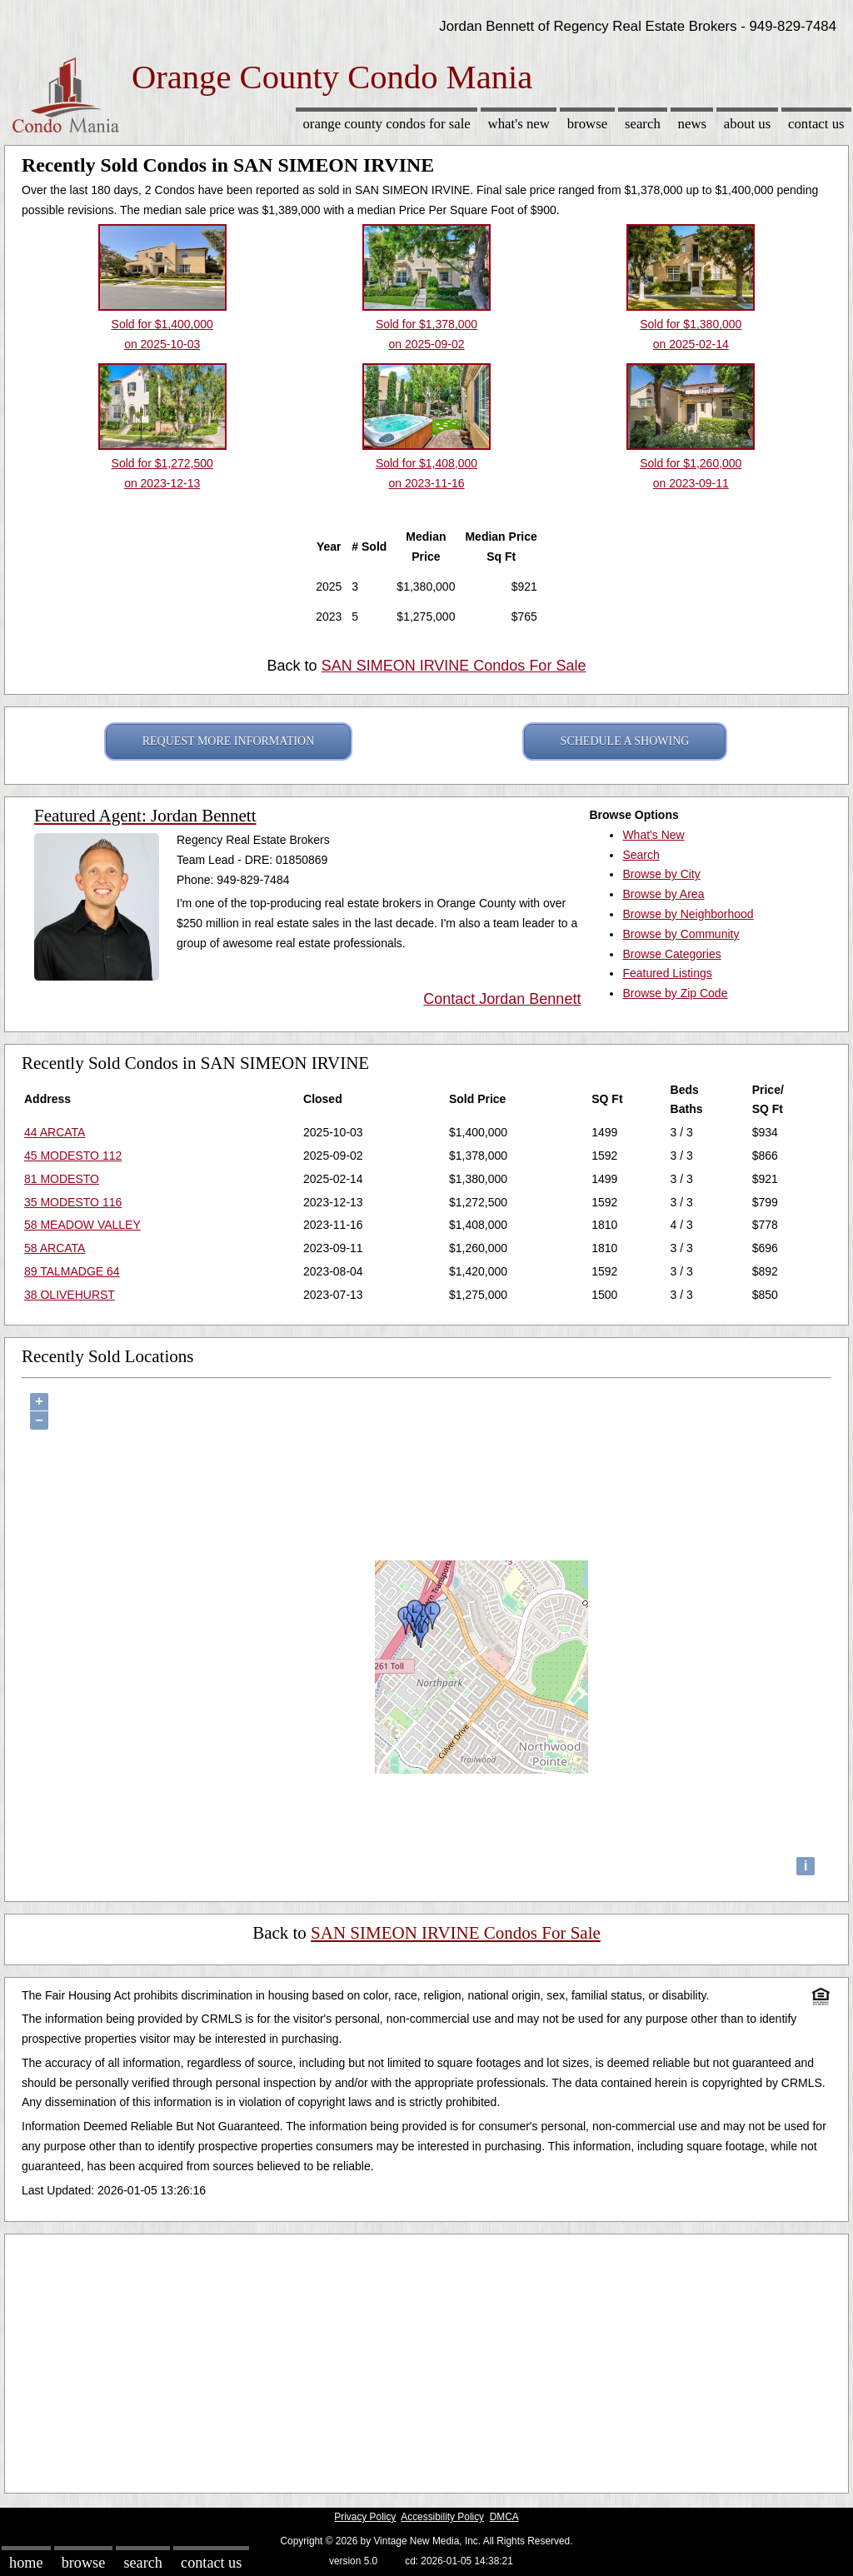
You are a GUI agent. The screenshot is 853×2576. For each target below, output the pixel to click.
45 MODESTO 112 (73, 1155)
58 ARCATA (54, 1248)
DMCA (504, 2517)
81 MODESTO (61, 1179)
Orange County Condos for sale (386, 124)
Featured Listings (666, 973)
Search (643, 124)
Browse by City (661, 874)
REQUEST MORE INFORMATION (228, 741)
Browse (587, 124)
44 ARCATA (54, 1132)
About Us (747, 124)
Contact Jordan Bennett (502, 999)
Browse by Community (680, 934)
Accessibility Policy (442, 2517)
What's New (519, 124)
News (692, 124)
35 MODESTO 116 (73, 1202)
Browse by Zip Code (674, 993)
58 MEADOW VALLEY (82, 1224)
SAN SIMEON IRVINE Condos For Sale (454, 665)
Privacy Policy (365, 2517)
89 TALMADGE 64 (72, 1271)
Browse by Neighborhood (687, 914)
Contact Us (816, 124)
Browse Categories (671, 954)
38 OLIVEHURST (69, 1294)
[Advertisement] (426, 2359)
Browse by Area (663, 894)
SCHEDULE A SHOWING (625, 741)
